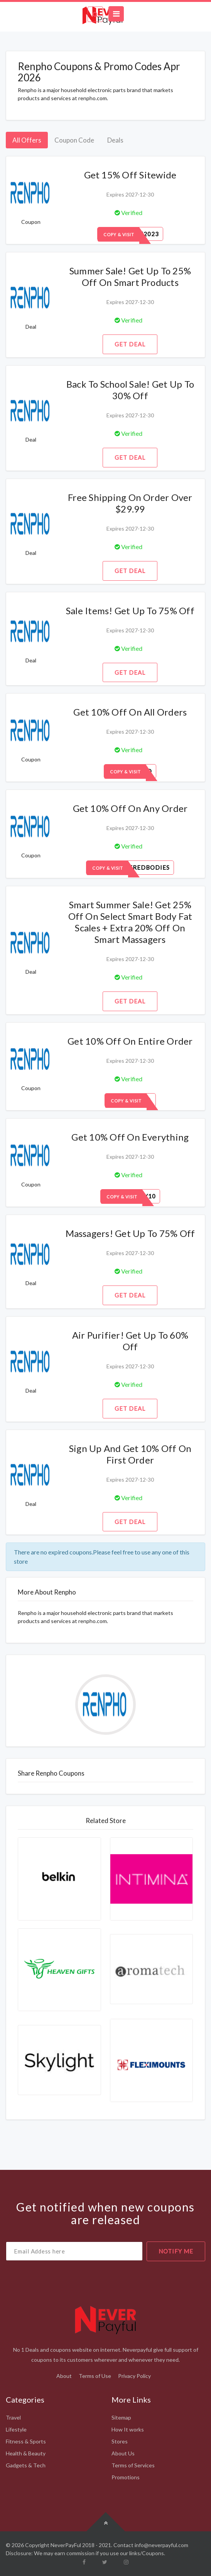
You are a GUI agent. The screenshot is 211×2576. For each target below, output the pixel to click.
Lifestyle (16, 2429)
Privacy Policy (134, 2376)
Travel (13, 2417)
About (64, 2376)
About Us (123, 2453)
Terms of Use (95, 2376)
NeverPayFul (66, 2545)
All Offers (26, 140)
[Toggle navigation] (116, 14)
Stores (119, 2441)
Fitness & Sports (26, 2441)
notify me (176, 2251)
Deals (115, 140)
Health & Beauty (26, 2453)
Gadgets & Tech (26, 2465)
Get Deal (130, 344)
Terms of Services (133, 2465)
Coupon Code (74, 140)
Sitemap (121, 2417)
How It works (127, 2429)
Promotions (125, 2477)
